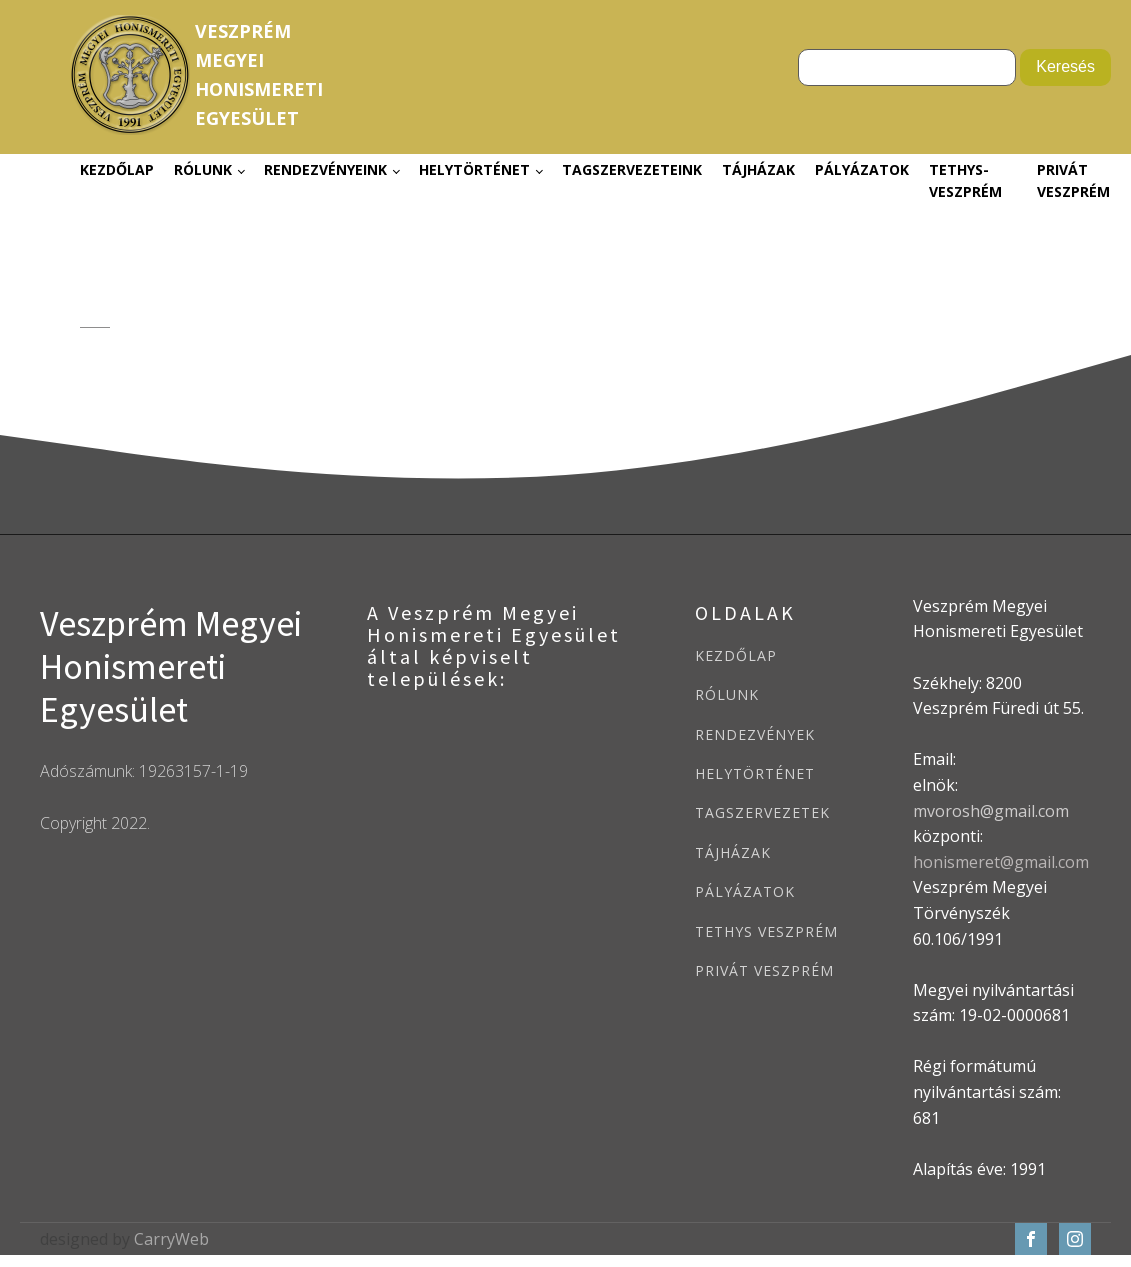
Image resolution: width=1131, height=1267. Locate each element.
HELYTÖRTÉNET (755, 773)
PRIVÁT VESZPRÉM (764, 970)
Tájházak (758, 169)
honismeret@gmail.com (1001, 862)
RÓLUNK (727, 694)
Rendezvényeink (325, 169)
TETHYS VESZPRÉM (766, 931)
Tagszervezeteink (632, 169)
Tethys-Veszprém (965, 180)
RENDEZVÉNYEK (755, 734)
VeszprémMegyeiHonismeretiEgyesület (259, 74)
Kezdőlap (117, 169)
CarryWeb (171, 1239)
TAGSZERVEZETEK (762, 812)
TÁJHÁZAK (733, 852)
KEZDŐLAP (736, 655)
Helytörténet (474, 169)
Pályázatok (862, 169)
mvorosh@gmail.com (991, 811)
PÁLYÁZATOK (745, 891)
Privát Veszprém (1073, 180)
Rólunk (203, 169)
